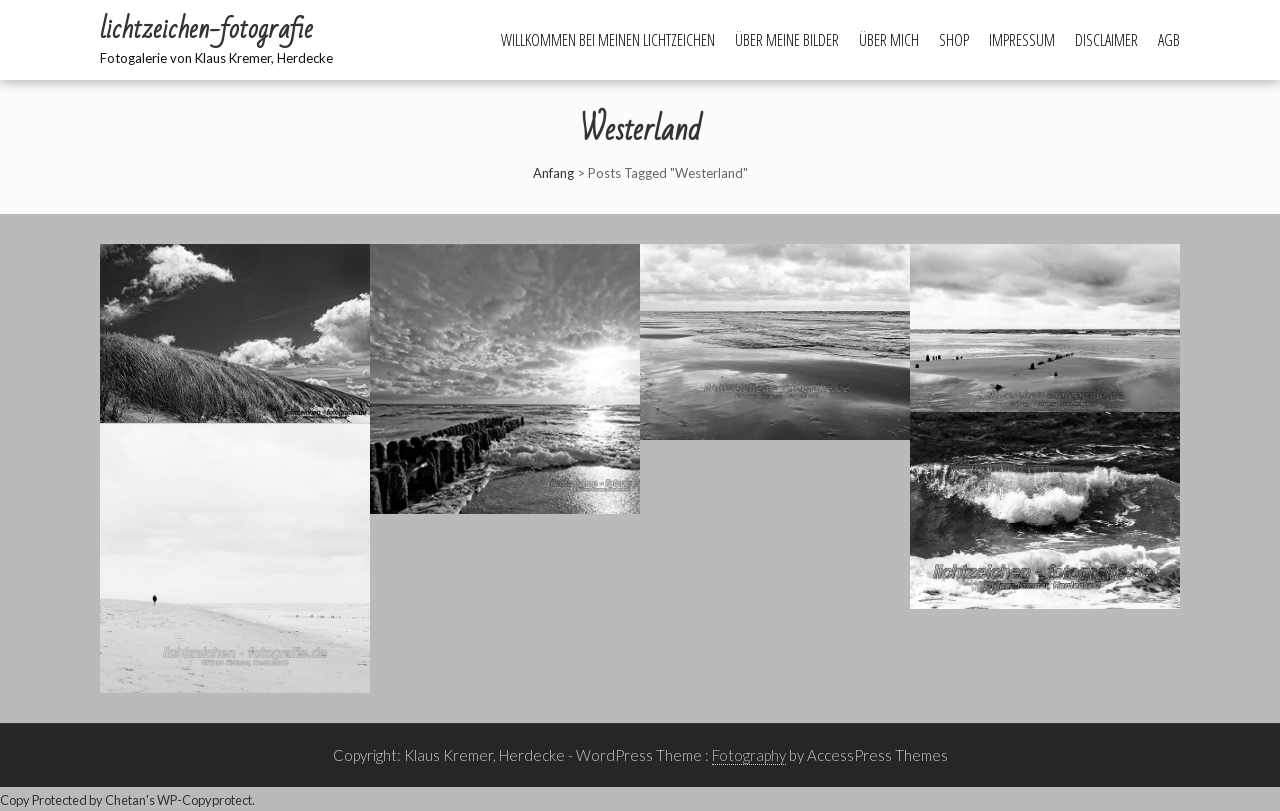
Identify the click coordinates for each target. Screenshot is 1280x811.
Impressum (1022, 40)
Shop (954, 40)
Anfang (553, 173)
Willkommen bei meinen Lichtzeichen (608, 40)
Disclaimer (1106, 40)
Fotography (749, 755)
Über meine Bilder (787, 40)
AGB (1169, 40)
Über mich (889, 40)
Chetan (125, 800)
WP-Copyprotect (204, 800)
